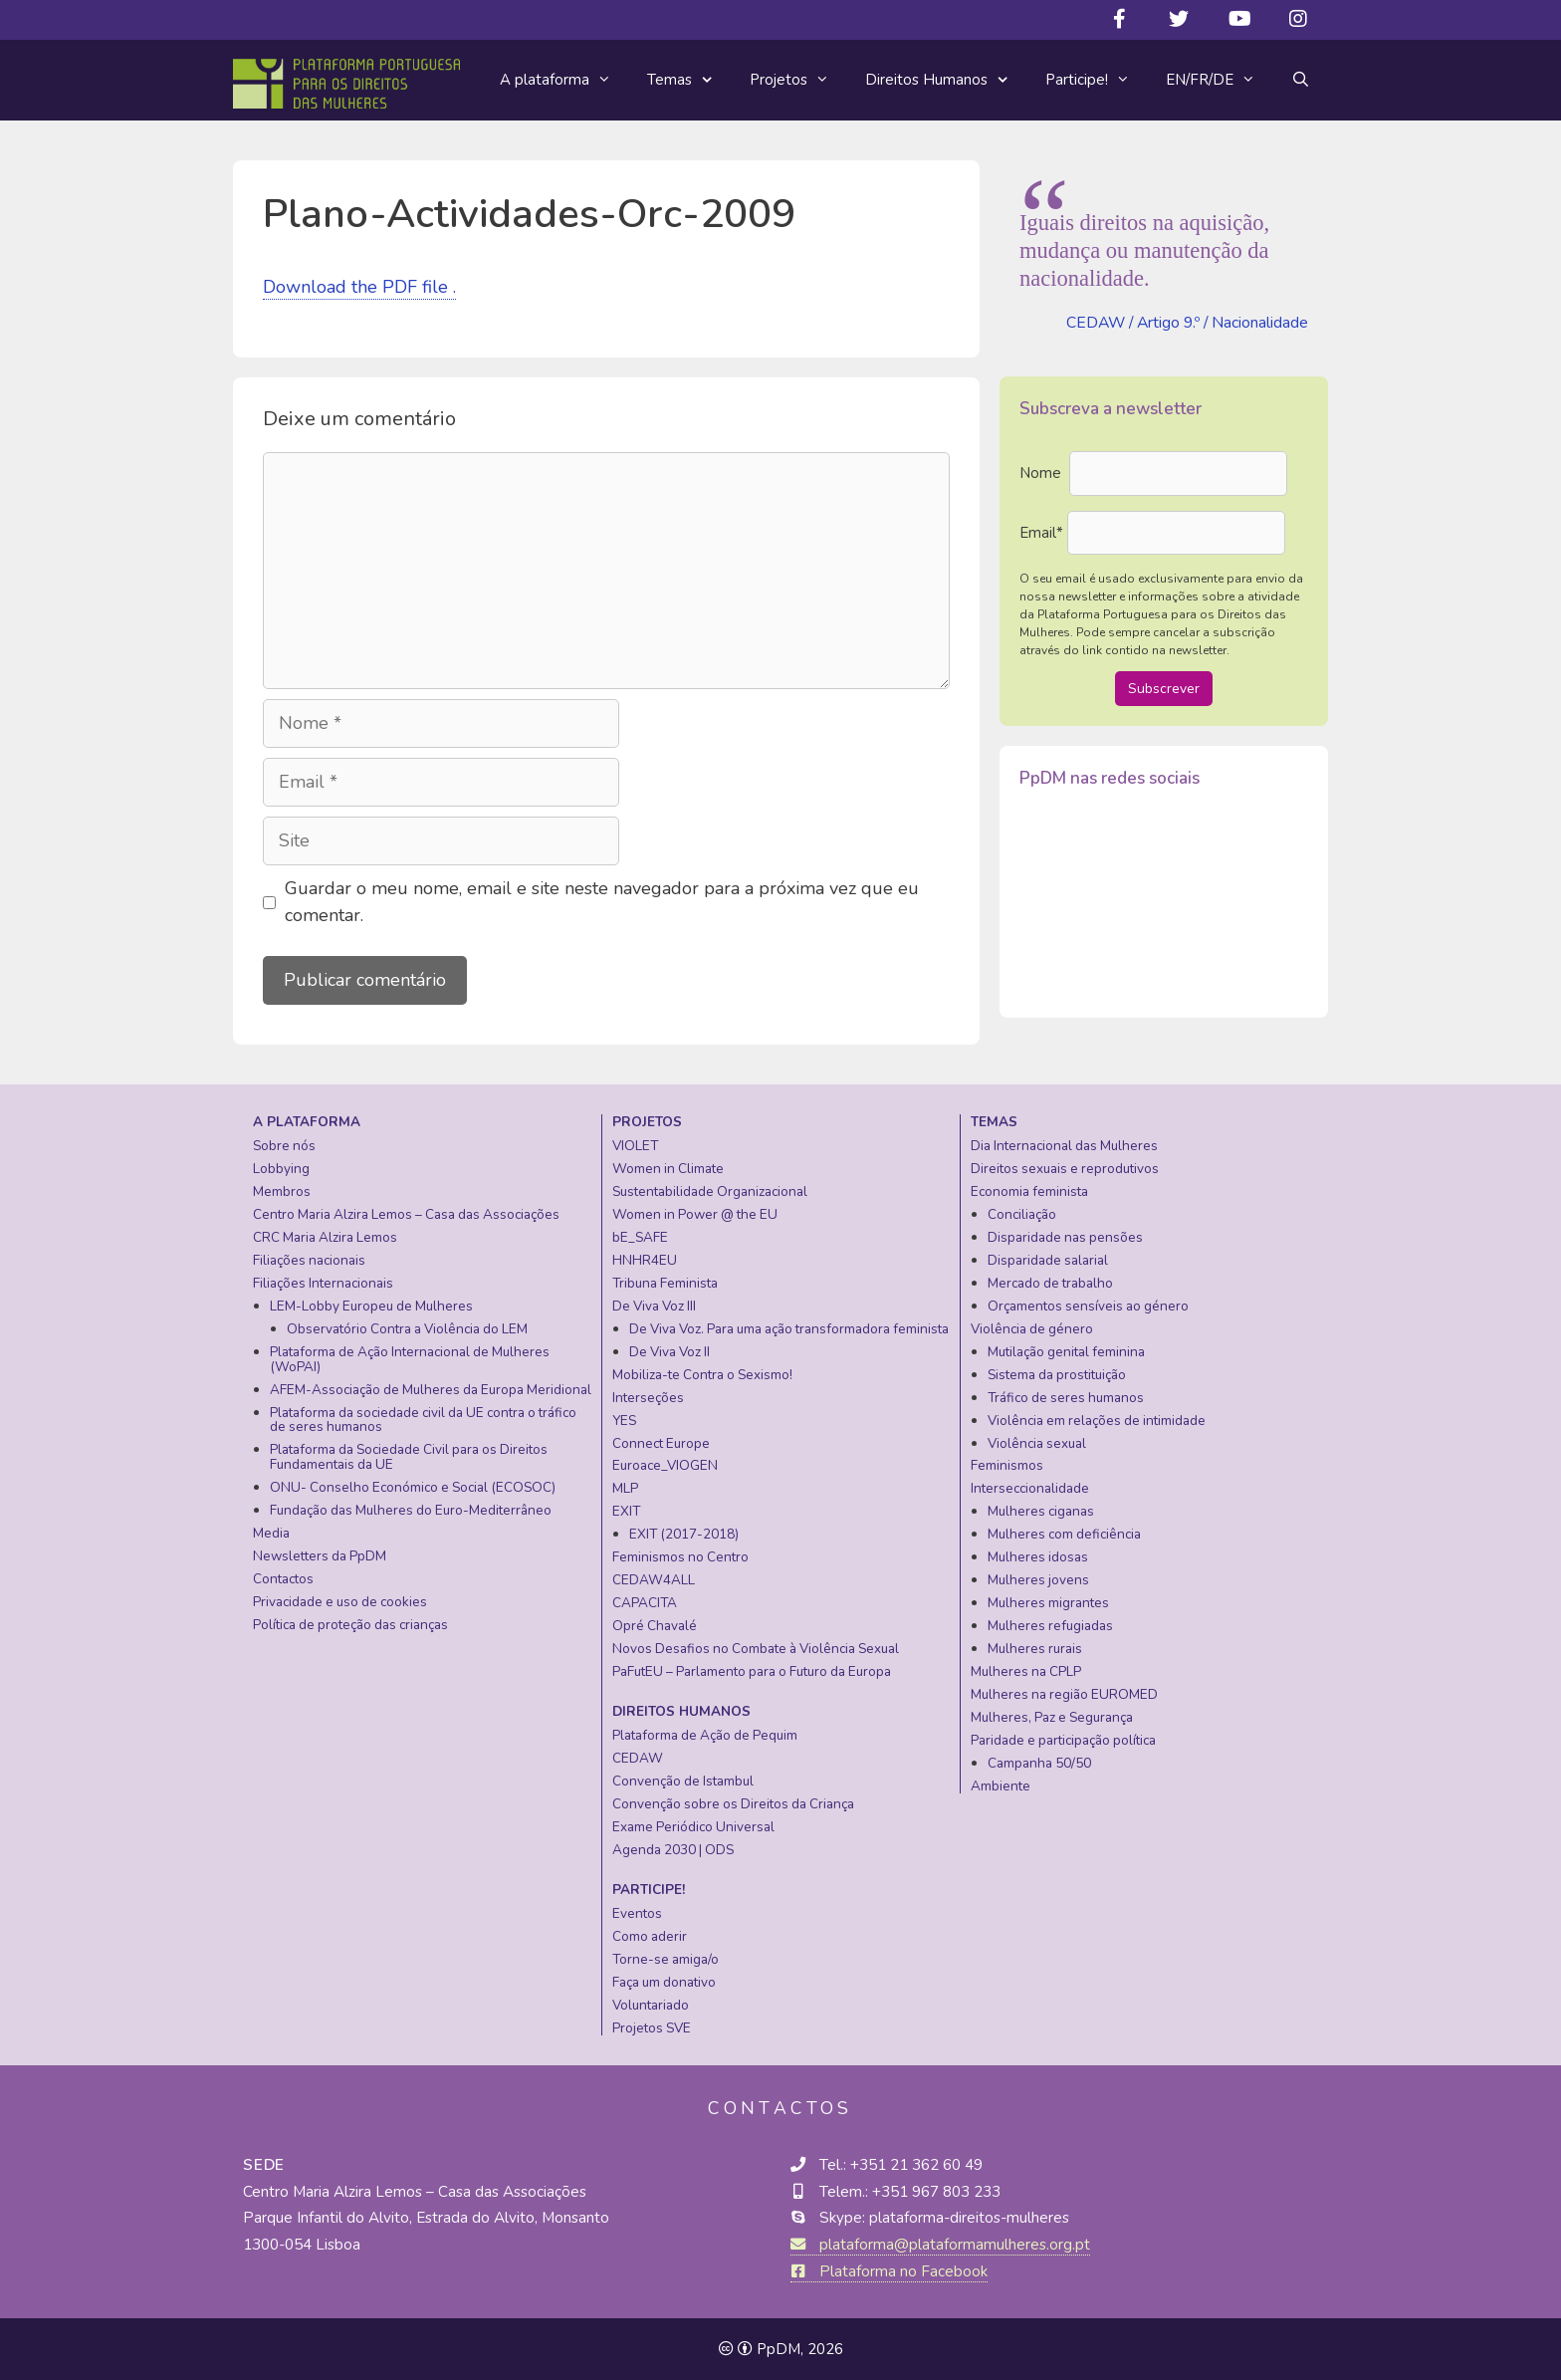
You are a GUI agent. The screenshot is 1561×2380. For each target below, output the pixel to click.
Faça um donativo (664, 1982)
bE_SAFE (640, 1237)
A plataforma (564, 79)
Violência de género (1032, 1328)
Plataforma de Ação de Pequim (704, 1735)
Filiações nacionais (309, 1260)
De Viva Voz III (654, 1306)
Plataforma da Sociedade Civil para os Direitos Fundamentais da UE (409, 1457)
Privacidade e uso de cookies (340, 1601)
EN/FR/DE (1219, 79)
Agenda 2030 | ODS (673, 1849)
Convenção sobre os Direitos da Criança (733, 1803)
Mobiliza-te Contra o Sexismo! (702, 1374)
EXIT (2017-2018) (684, 1534)
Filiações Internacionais (323, 1283)
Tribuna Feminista (665, 1283)
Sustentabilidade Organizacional (709, 1191)
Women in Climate (668, 1168)
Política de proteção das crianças (350, 1624)
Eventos (637, 1913)
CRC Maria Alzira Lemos (325, 1237)
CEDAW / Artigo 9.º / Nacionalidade (1187, 323)
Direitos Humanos (946, 80)
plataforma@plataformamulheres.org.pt (940, 2245)
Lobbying (281, 1168)
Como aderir (649, 1936)
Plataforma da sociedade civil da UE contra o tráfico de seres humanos (423, 1420)
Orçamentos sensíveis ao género (1088, 1306)
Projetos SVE (651, 2028)
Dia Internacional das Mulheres (1064, 1145)
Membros (282, 1191)
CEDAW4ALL (653, 1579)
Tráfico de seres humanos (1066, 1397)
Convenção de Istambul (683, 1781)
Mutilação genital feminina (1066, 1351)
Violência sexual (1037, 1443)
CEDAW (637, 1758)
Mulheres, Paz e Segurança (1052, 1717)
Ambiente (1000, 1786)
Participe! (1096, 79)
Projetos (798, 79)
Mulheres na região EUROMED (1064, 1694)
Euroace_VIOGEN (665, 1465)
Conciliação (1022, 1214)
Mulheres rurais (1035, 1648)
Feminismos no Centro (680, 1556)
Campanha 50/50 (1039, 1763)
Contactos (283, 1578)
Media (271, 1533)
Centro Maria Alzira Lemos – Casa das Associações (406, 1214)
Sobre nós (284, 1145)
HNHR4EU (644, 1260)
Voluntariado (650, 2005)
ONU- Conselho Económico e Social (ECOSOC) (413, 1487)
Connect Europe (661, 1443)
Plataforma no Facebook (889, 2271)
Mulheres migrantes (1048, 1602)
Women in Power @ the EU (695, 1214)
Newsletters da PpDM (319, 1556)
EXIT (626, 1511)
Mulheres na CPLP (1026, 1671)
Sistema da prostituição (1057, 1374)
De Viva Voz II (669, 1351)
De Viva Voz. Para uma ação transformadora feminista (789, 1328)
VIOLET (635, 1145)
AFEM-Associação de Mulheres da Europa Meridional (430, 1389)
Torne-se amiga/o (665, 1959)
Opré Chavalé (654, 1625)
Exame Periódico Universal (693, 1826)
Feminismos (1007, 1465)
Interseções (648, 1397)
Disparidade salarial (1048, 1260)
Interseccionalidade (1030, 1488)
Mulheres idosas (1038, 1556)
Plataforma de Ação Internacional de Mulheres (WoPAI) (410, 1359)
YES (624, 1420)
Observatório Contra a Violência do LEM (407, 1328)
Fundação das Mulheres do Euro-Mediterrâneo (411, 1510)
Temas (689, 80)
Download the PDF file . (359, 287)
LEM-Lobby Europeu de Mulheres (371, 1306)
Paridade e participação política (1063, 1740)
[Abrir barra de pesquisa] (1300, 79)
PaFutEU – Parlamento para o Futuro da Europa (751, 1671)
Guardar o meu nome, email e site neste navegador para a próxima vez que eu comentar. (602, 901)
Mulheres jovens (1038, 1579)
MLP (625, 1488)
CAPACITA (644, 1602)
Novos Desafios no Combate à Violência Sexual (755, 1648)
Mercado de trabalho (1050, 1283)
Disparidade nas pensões (1065, 1237)
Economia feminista (1029, 1191)
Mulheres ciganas (1041, 1511)
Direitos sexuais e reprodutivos (1065, 1168)
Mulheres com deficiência (1064, 1534)
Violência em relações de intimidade (1097, 1420)
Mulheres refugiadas (1050, 1625)
